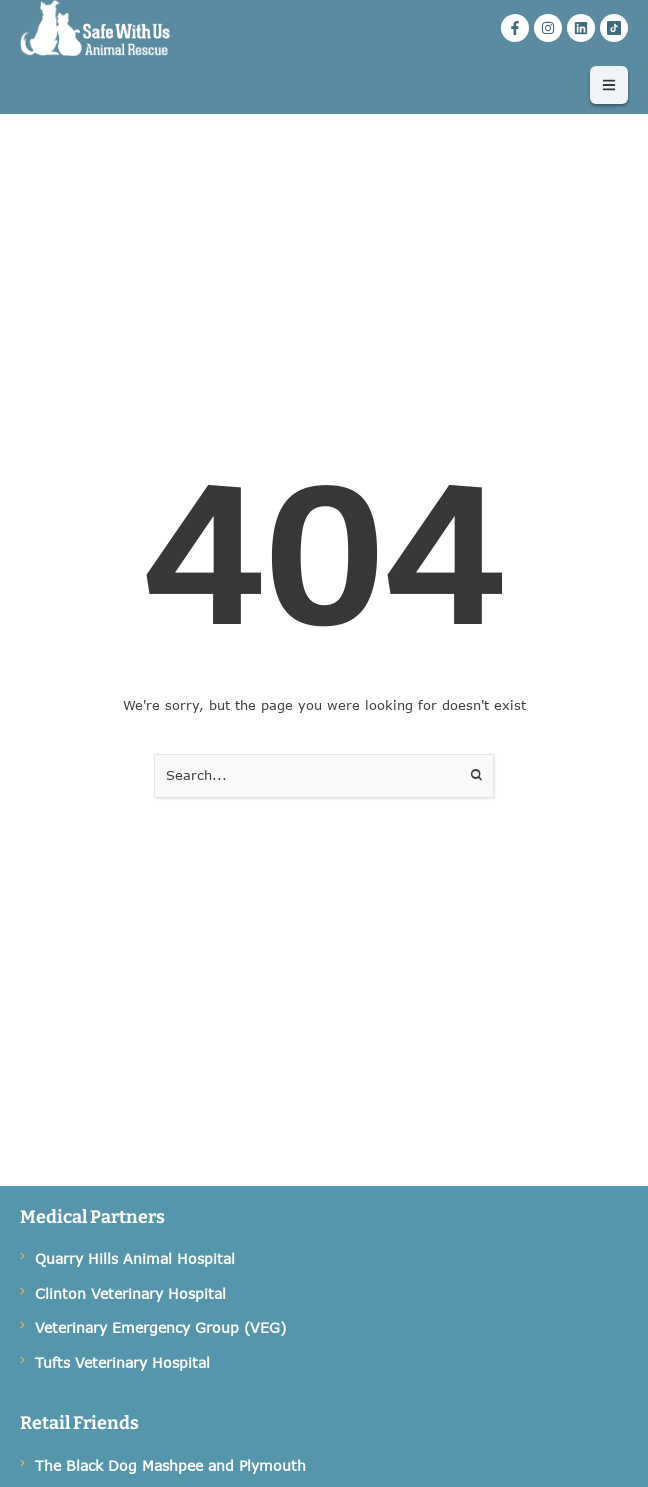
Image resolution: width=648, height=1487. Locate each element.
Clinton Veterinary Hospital (130, 1293)
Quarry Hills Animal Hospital (135, 1258)
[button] (609, 85)
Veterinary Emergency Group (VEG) (160, 1327)
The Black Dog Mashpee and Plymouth (170, 1465)
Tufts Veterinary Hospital (122, 1362)
